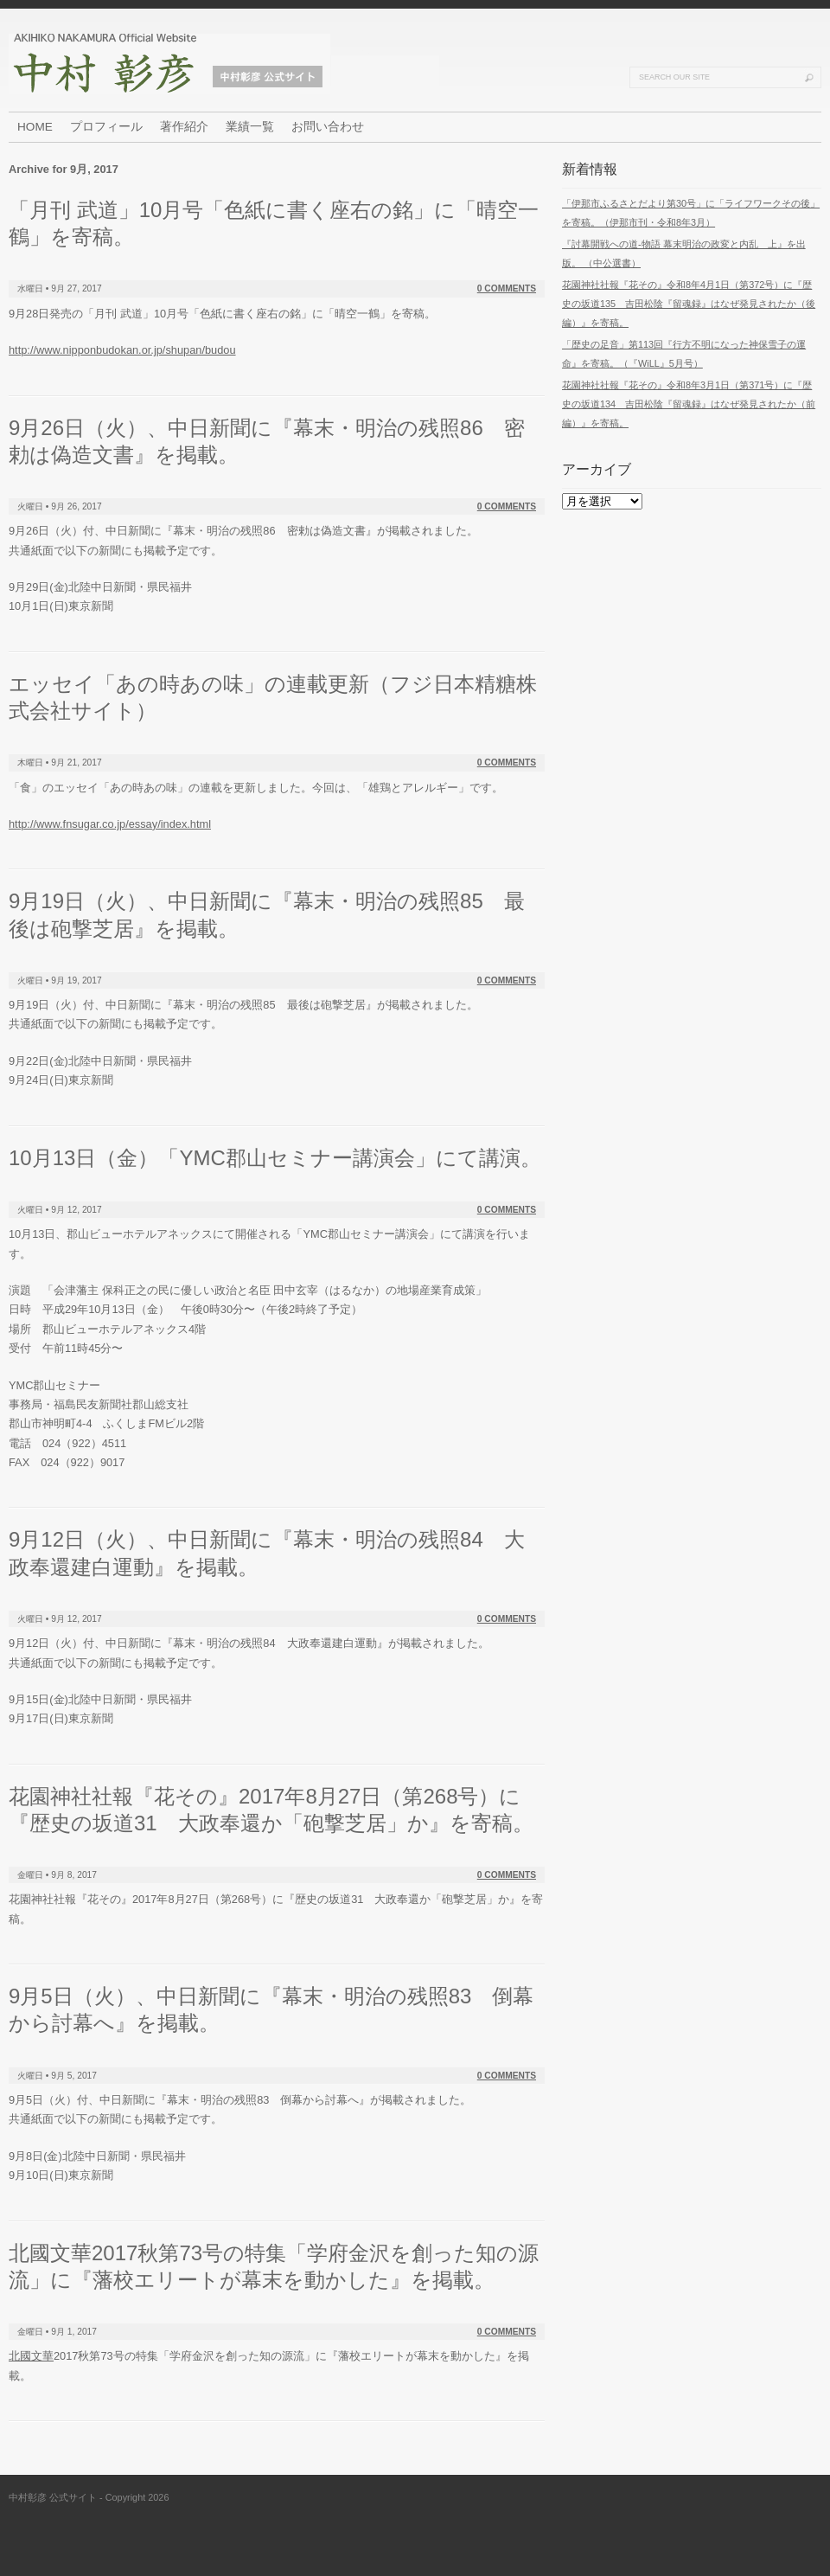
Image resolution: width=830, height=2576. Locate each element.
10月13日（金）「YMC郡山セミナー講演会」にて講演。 (275, 1157)
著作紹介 (184, 126)
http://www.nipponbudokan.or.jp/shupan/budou (122, 349)
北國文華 (31, 2355)
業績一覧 (250, 126)
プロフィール (106, 126)
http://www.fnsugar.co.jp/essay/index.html (110, 823)
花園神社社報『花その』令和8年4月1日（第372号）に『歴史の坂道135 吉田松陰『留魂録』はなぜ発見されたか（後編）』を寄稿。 (688, 304)
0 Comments (506, 288)
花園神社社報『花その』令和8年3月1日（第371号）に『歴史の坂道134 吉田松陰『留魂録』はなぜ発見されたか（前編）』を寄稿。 (688, 404)
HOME (35, 126)
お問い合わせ (327, 126)
